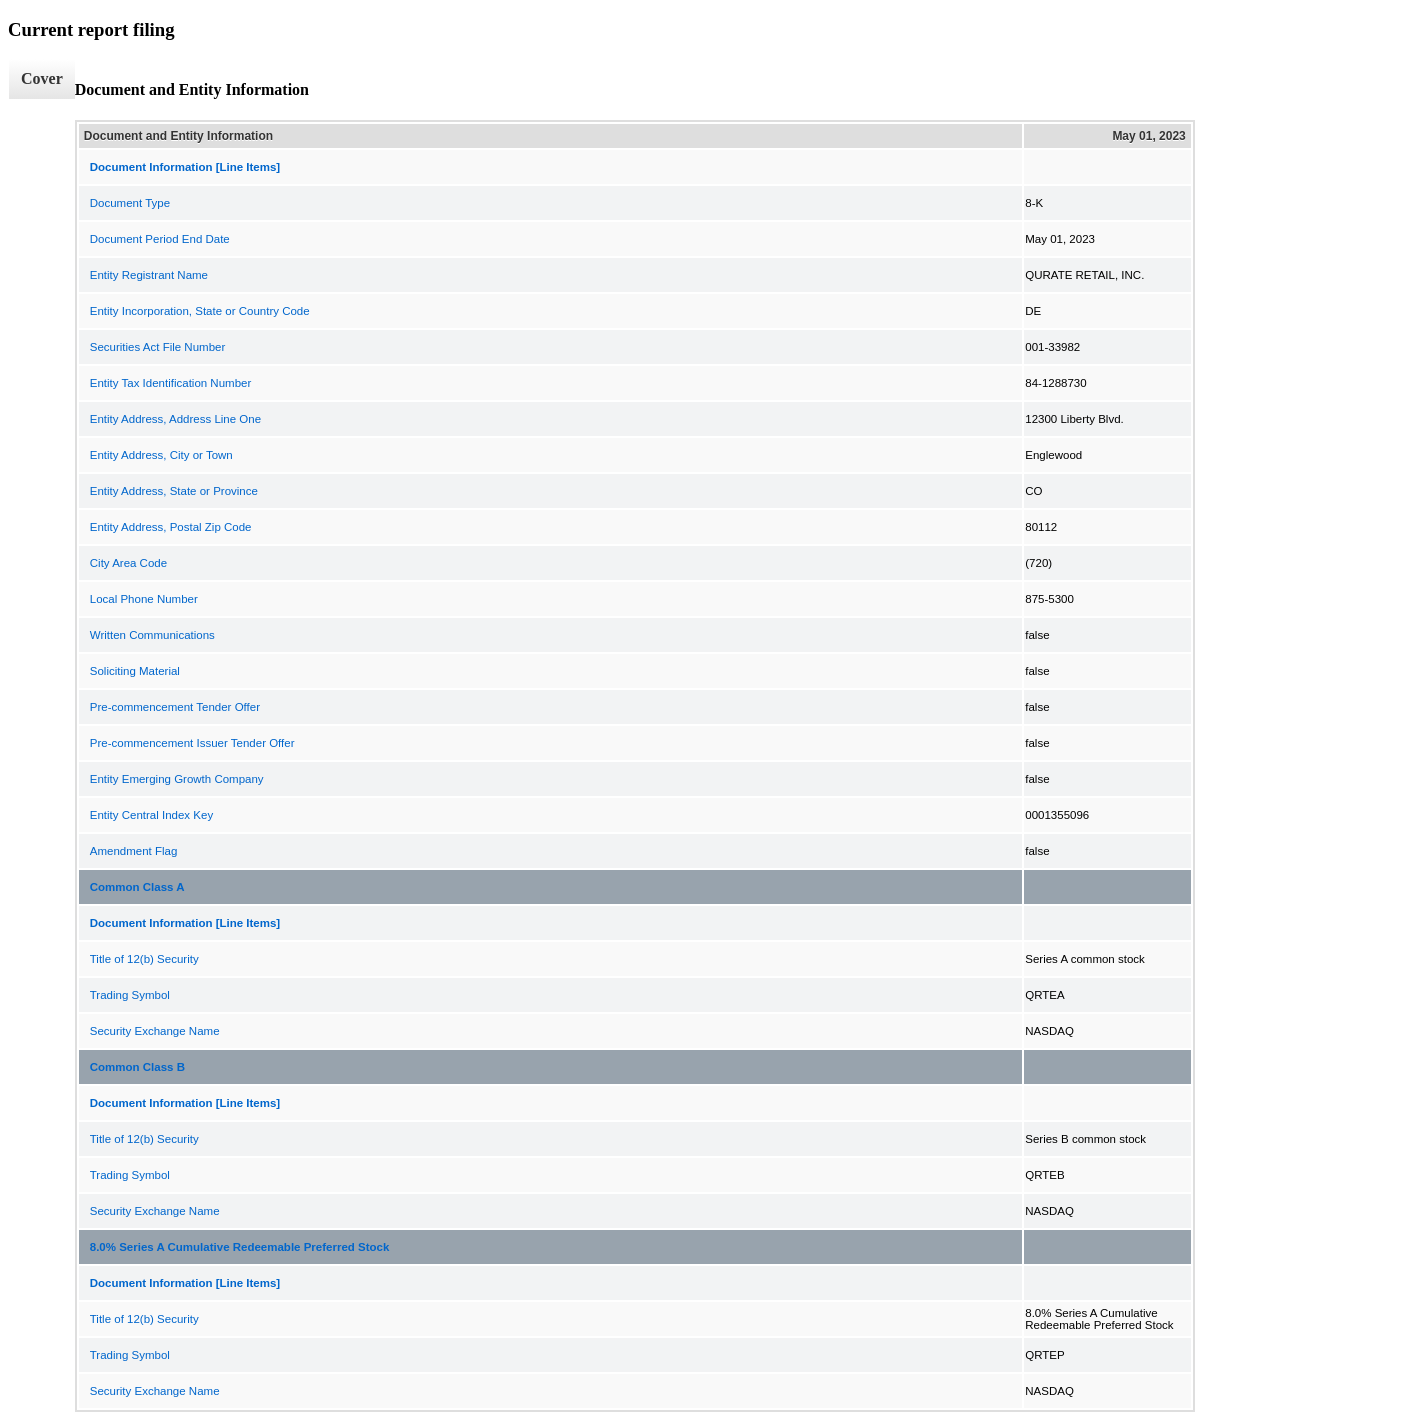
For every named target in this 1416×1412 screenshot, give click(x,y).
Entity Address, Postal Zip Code (171, 527)
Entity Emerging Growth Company (177, 779)
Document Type (130, 203)
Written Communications (152, 635)
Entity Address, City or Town (161, 455)
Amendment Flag (134, 851)
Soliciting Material (135, 671)
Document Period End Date (160, 239)
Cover (42, 78)
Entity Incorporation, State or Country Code (200, 311)
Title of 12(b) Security (144, 959)
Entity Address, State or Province (174, 491)
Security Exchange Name (155, 1031)
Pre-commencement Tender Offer (175, 707)
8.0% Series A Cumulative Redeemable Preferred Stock (240, 1247)
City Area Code (128, 563)
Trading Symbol (130, 995)
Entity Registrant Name (149, 275)
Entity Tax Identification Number (171, 383)
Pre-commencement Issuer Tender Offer (192, 743)
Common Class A (137, 887)
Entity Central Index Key (151, 815)
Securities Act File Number (158, 347)
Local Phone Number (144, 599)
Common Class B (137, 1067)
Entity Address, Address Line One (175, 419)
